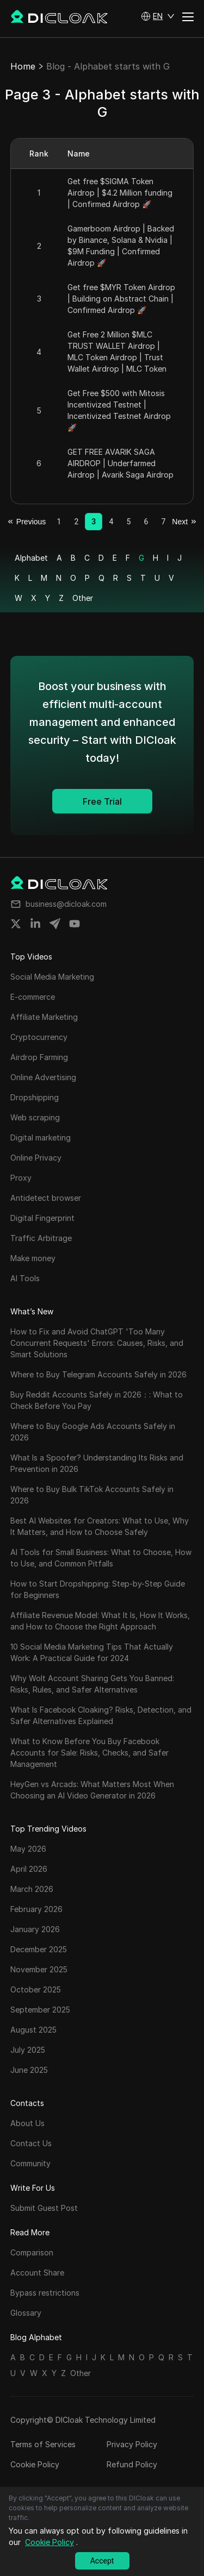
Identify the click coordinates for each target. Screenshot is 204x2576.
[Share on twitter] (15, 923)
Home (22, 66)
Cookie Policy (34, 2464)
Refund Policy (132, 2464)
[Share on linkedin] (35, 923)
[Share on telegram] (55, 923)
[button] (158, 16)
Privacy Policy (132, 2444)
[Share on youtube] (74, 923)
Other (82, 598)
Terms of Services (43, 2444)
